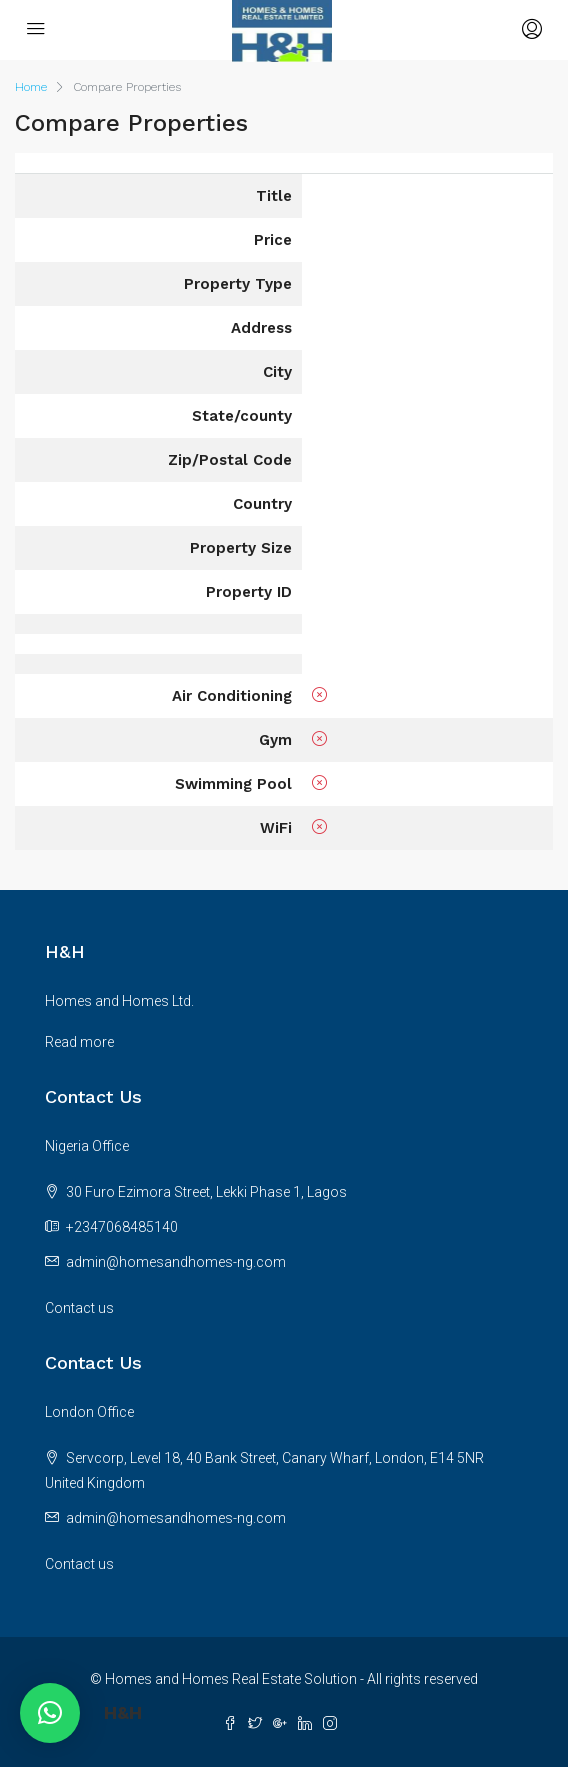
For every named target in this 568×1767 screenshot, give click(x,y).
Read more (79, 1042)
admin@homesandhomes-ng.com (176, 1262)
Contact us (79, 1308)
